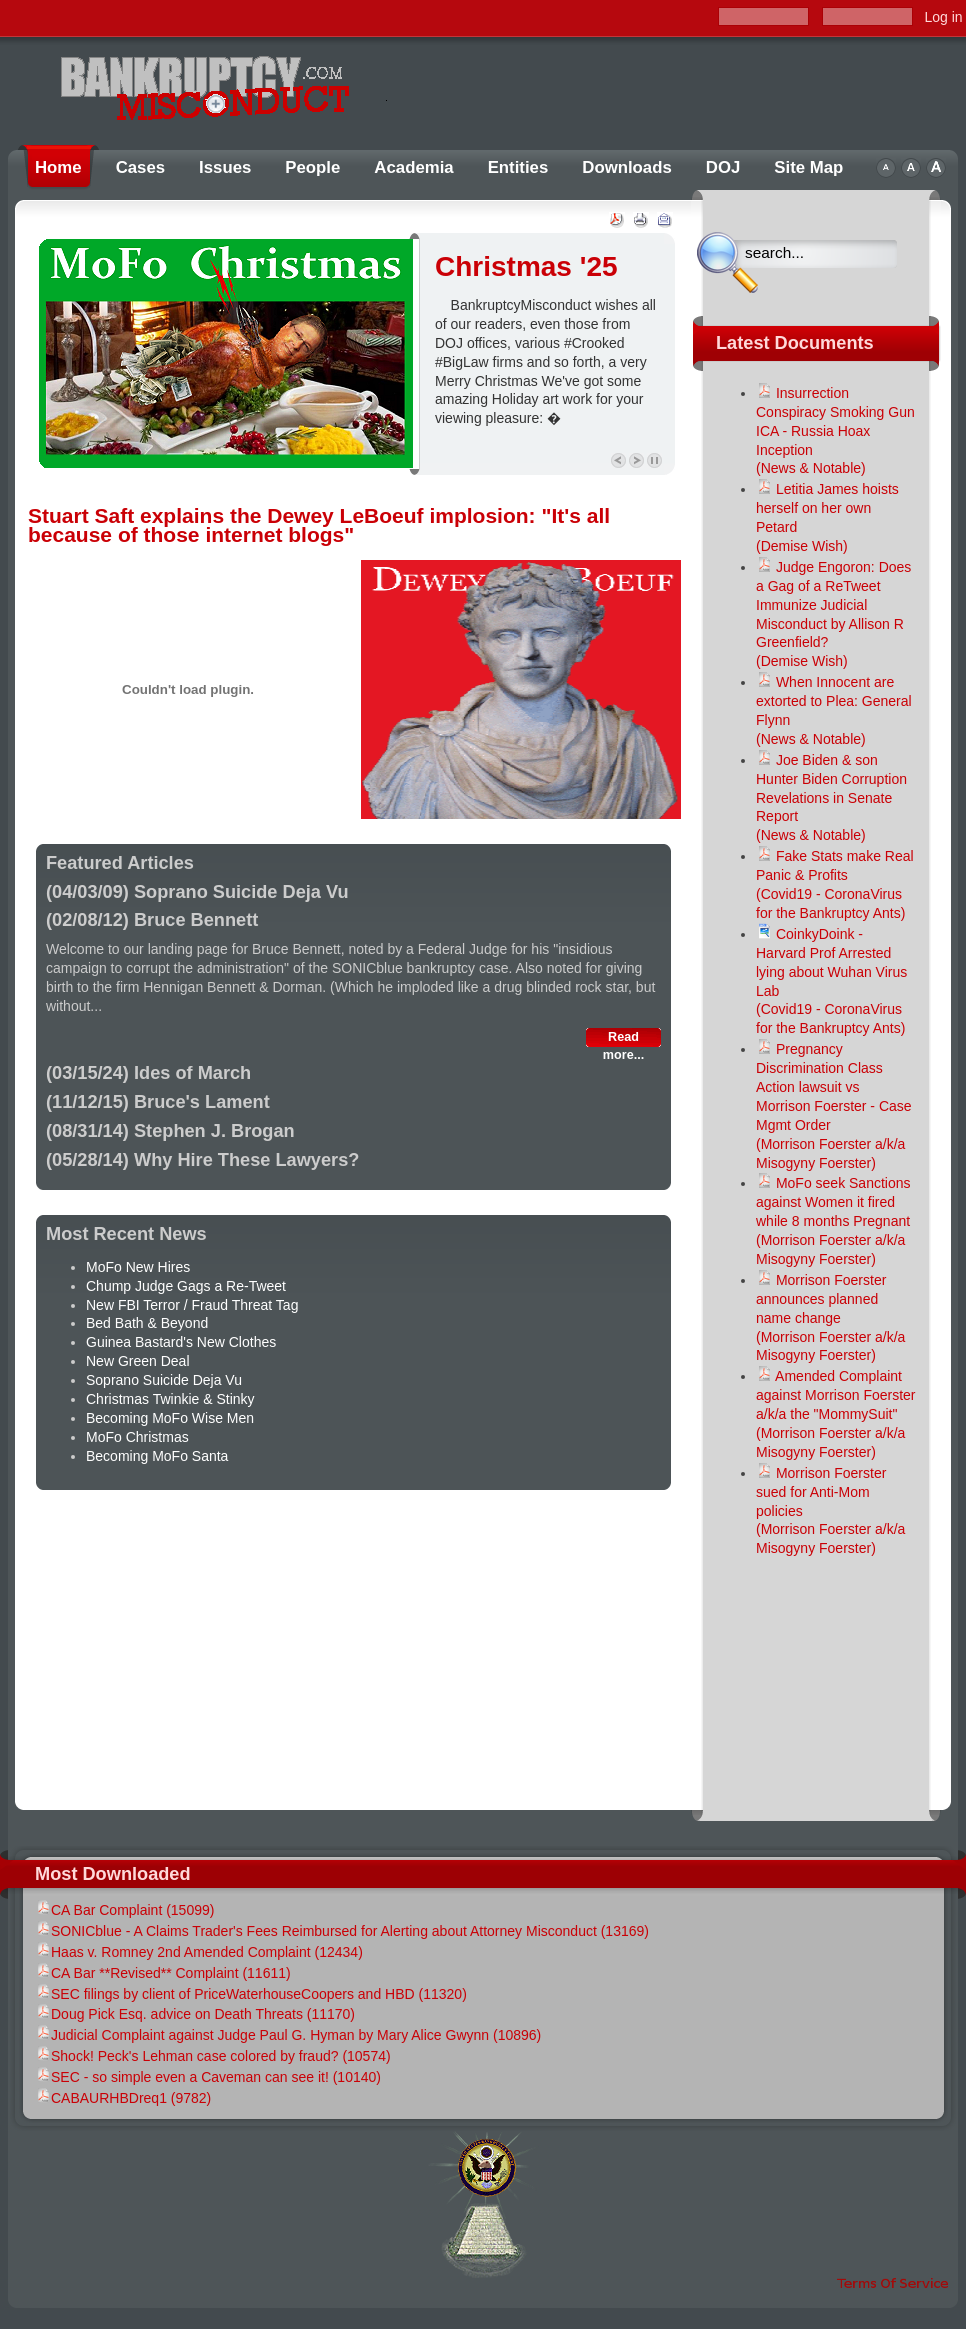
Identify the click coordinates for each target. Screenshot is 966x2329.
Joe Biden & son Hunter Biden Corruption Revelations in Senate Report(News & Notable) (831, 798)
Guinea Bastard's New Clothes (181, 1342)
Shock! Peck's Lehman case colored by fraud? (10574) (213, 2056)
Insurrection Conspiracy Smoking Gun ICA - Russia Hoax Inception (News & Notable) (835, 431)
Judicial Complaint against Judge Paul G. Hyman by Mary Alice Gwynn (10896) (288, 2035)
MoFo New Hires (138, 1267)
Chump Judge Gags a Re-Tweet (186, 1286)
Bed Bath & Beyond (147, 1323)
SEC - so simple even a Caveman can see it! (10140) (208, 2077)
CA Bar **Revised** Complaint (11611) (163, 1973)
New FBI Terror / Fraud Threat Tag (192, 1305)
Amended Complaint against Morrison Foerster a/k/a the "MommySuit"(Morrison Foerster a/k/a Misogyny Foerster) (836, 1414)
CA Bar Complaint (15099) (124, 1910)
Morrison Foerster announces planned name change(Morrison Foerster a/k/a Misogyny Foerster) (830, 1318)
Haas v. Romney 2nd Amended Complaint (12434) (199, 1952)
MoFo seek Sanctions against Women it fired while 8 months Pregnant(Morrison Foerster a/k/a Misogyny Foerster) (833, 1221)
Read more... (623, 1038)
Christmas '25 (526, 266)
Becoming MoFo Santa (157, 1456)
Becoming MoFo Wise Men (170, 1418)
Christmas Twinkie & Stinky (170, 1399)
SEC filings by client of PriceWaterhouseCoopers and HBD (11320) (251, 1994)
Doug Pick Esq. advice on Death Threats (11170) (195, 2014)
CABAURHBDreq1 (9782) (123, 2098)
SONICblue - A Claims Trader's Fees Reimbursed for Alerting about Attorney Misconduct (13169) (342, 1931)
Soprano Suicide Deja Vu (164, 1380)
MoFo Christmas (137, 1437)
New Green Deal (138, 1361)
